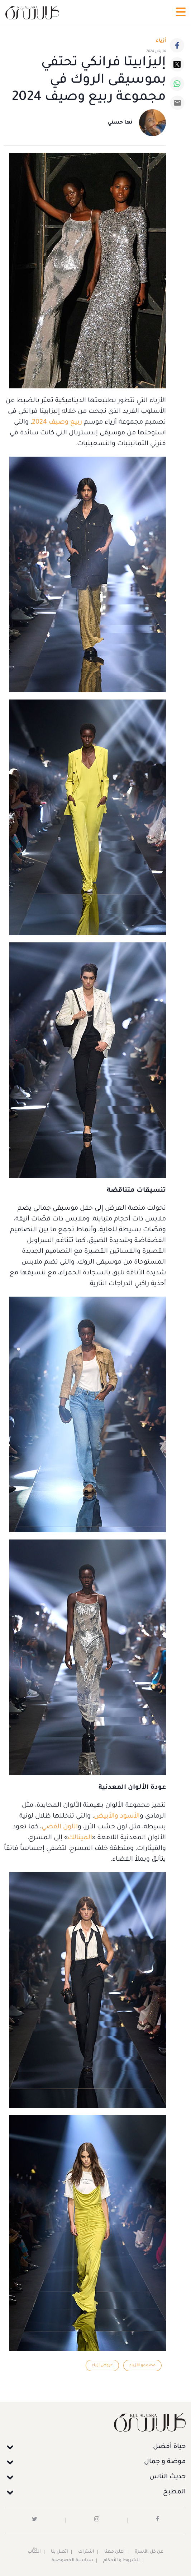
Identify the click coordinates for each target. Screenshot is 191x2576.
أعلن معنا (114, 2551)
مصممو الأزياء (142, 2365)
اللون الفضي (60, 1827)
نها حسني (120, 123)
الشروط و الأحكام (121, 2560)
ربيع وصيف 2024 (57, 422)
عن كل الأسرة (149, 2551)
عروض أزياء (102, 2365)
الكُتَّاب (34, 2551)
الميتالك (80, 1838)
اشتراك (86, 2551)
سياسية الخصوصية (72, 2560)
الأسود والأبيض (117, 1816)
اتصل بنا (59, 2551)
